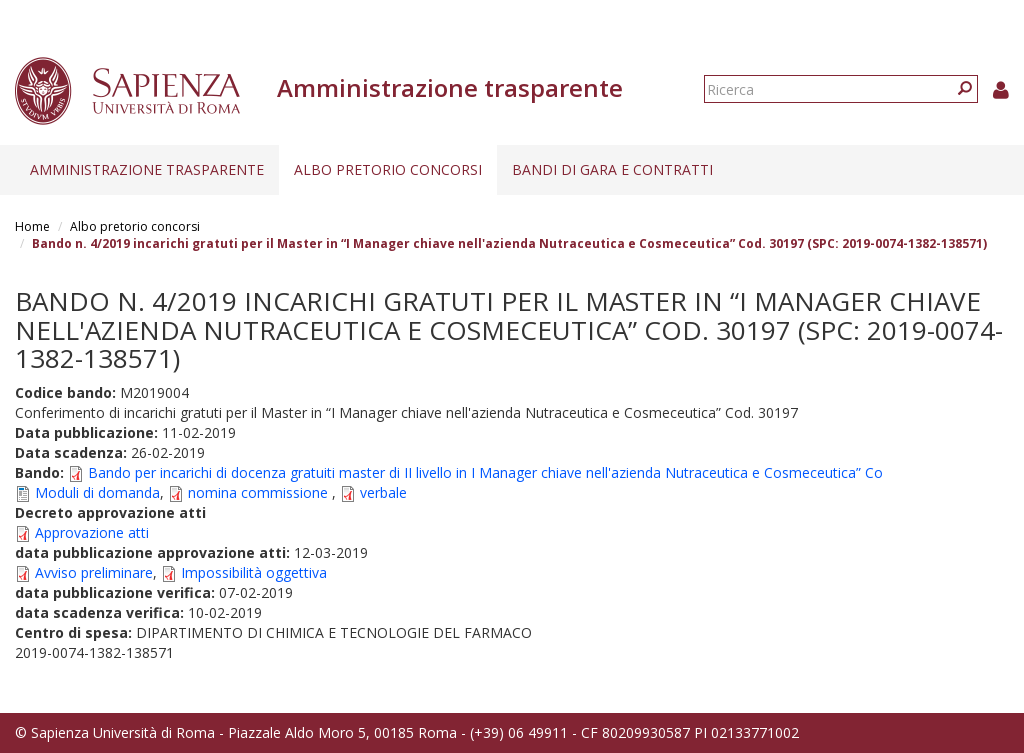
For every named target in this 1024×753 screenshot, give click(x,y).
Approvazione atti (92, 532)
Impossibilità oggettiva (254, 572)
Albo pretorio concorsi (388, 169)
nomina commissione (260, 492)
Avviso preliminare (94, 572)
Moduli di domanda (97, 492)
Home (32, 226)
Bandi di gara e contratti (612, 169)
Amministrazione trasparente (147, 169)
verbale (383, 492)
